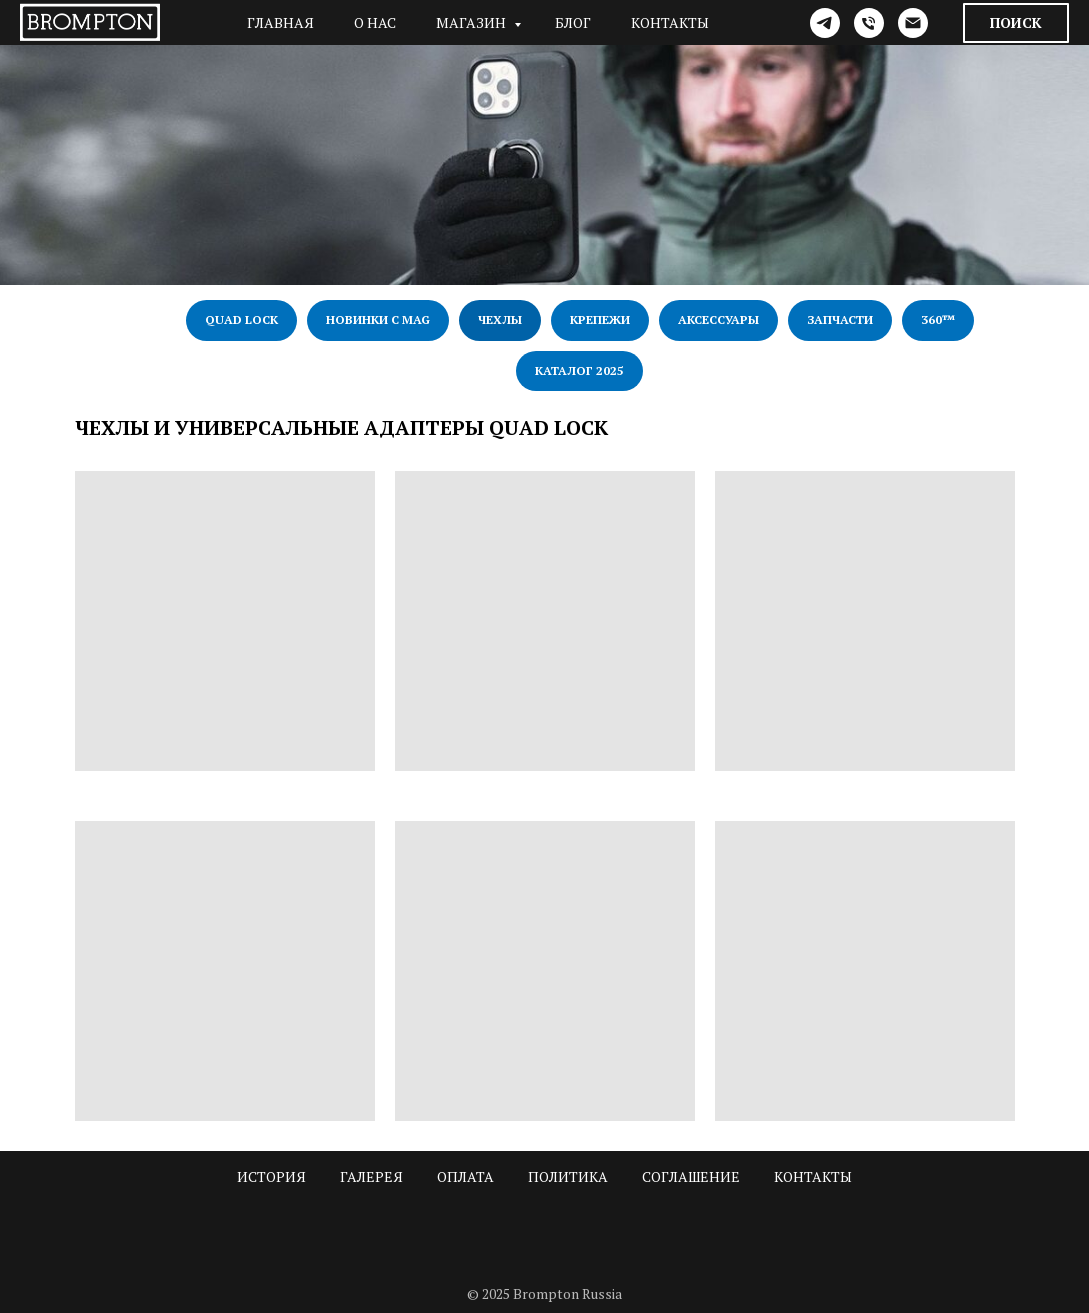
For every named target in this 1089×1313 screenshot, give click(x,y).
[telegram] (825, 23)
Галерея (371, 1176)
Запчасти (840, 319)
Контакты (670, 22)
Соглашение (691, 1176)
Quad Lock (241, 319)
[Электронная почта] (913, 23)
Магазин (472, 22)
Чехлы (500, 319)
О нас (375, 22)
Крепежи (600, 319)
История (271, 1176)
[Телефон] (869, 23)
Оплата (465, 1176)
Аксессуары (718, 319)
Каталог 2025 (579, 370)
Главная (280, 22)
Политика (568, 1176)
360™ (938, 319)
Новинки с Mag (378, 319)
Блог (573, 22)
